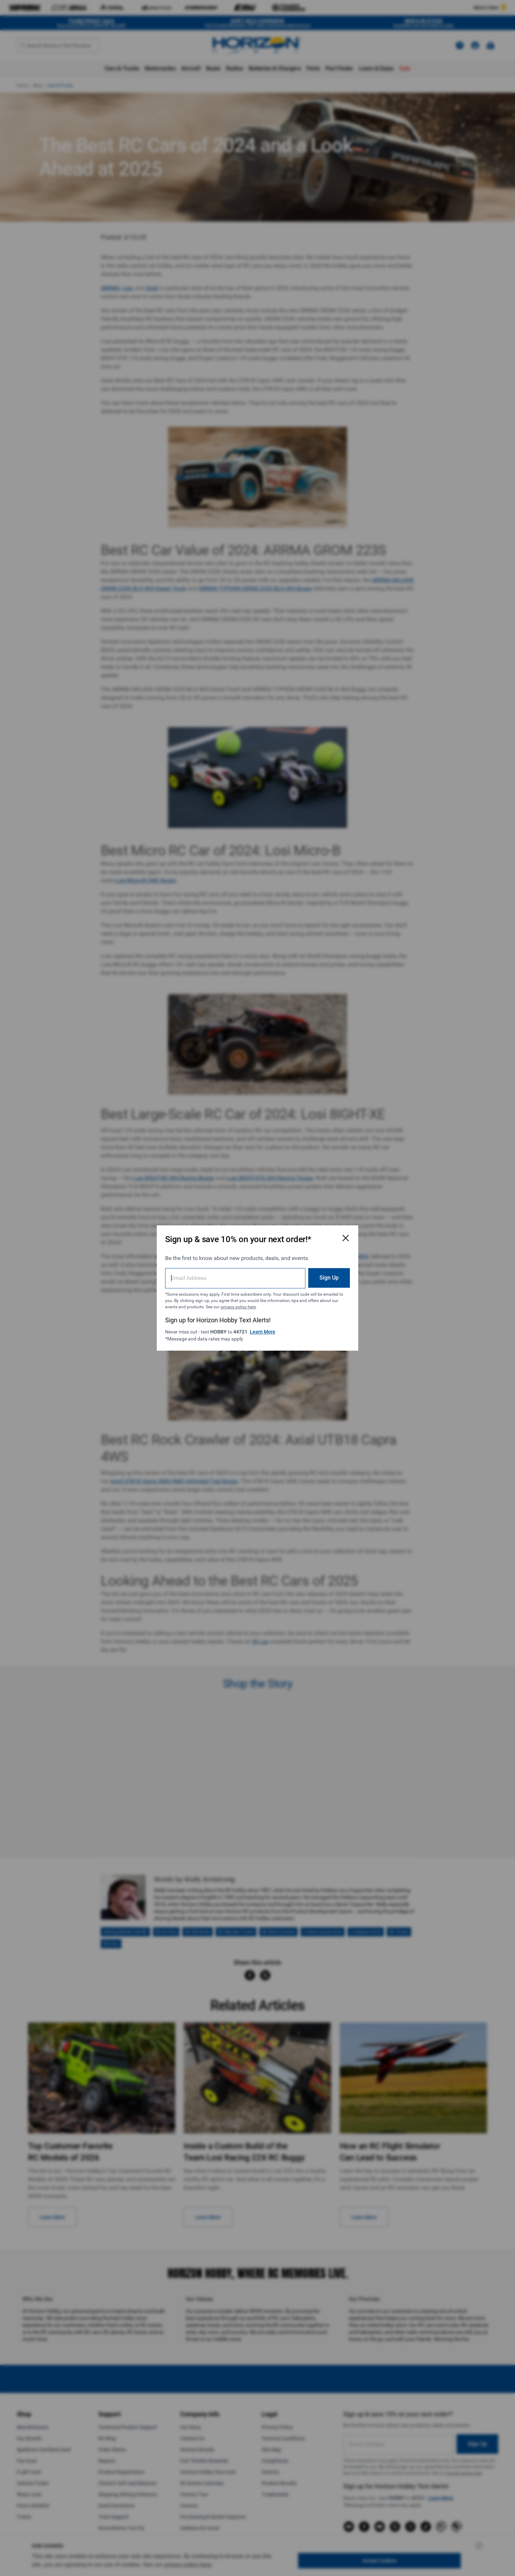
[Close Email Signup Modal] (345, 1238)
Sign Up (329, 1277)
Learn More (262, 1332)
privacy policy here (238, 1306)
